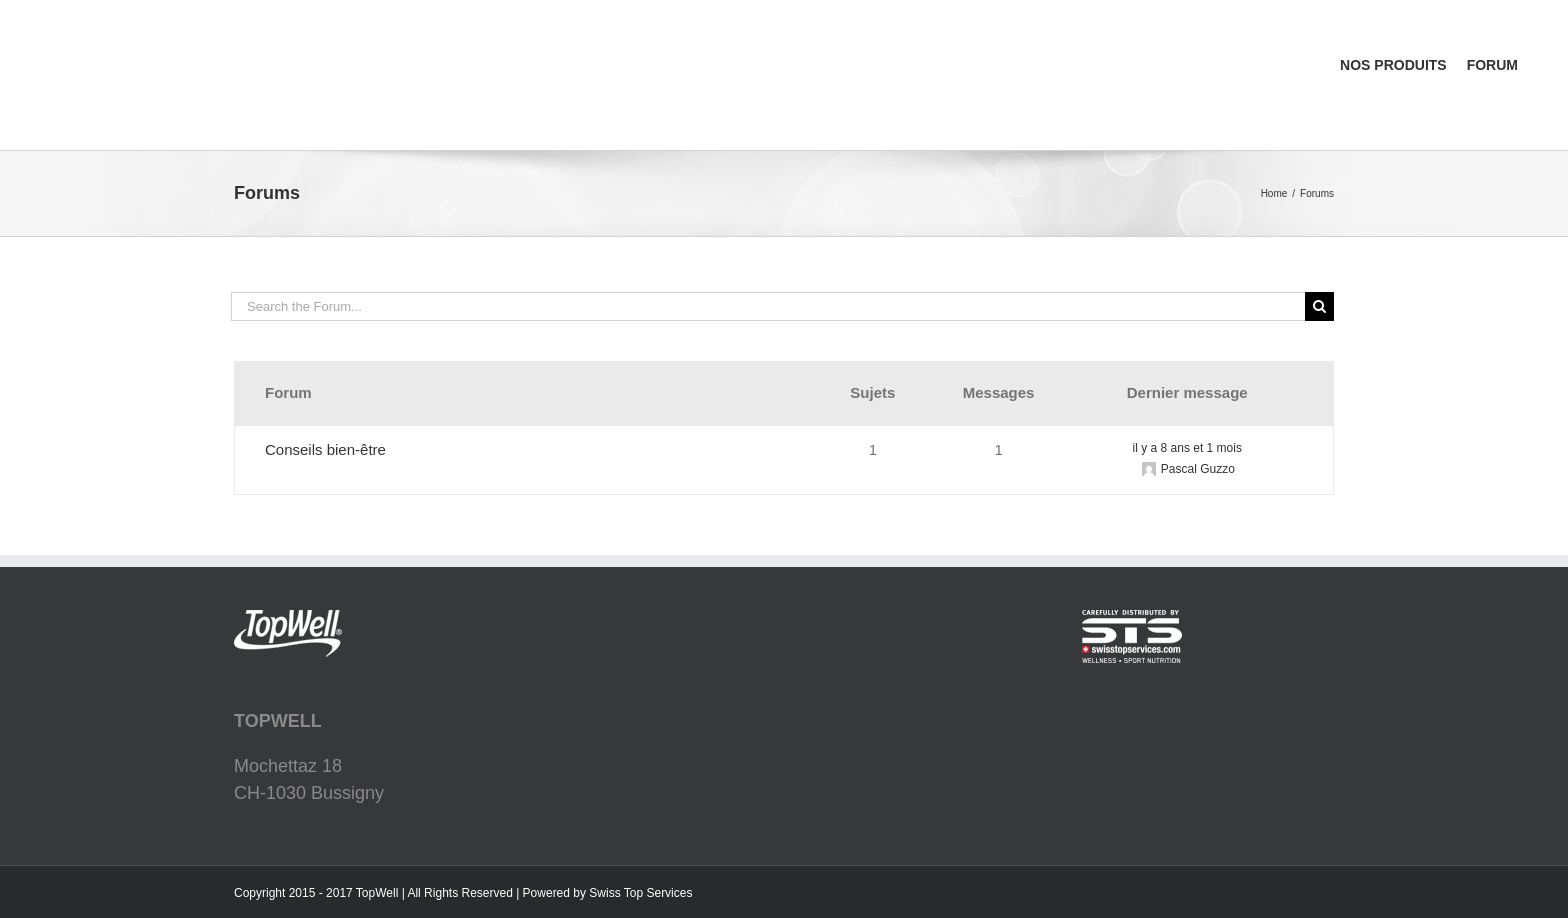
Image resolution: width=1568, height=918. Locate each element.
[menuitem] (1433, 11)
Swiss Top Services (640, 893)
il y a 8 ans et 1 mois (1187, 448)
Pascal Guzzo (1198, 469)
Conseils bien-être (325, 449)
